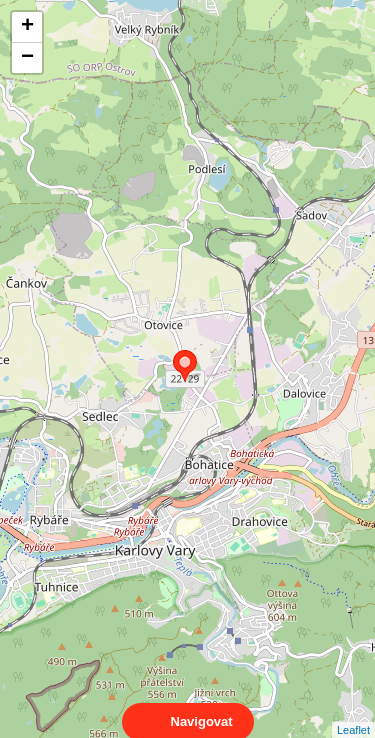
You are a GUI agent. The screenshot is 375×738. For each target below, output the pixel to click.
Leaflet (353, 712)
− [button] (27, 58)
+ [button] (27, 27)
